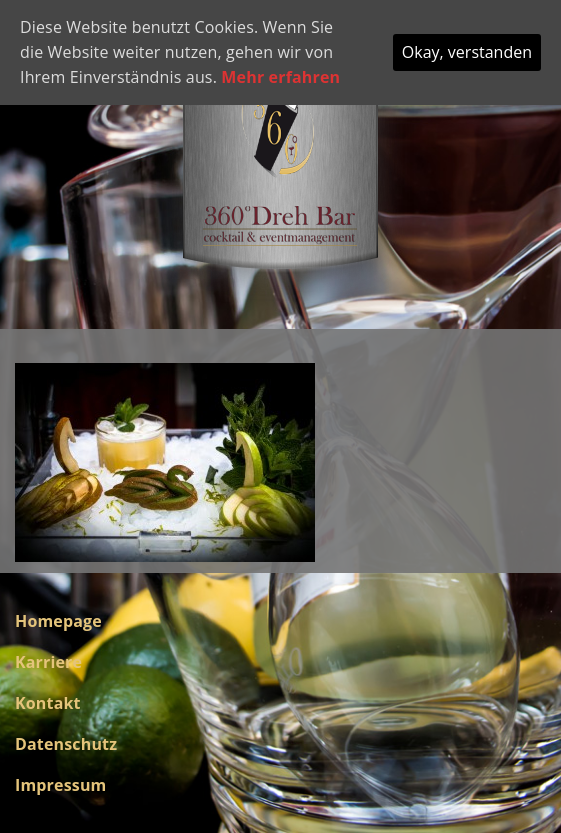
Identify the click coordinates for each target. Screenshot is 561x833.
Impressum (60, 785)
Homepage (58, 621)
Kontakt (48, 703)
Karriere (48, 662)
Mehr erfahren (280, 77)
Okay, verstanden (467, 52)
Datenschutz (66, 744)
